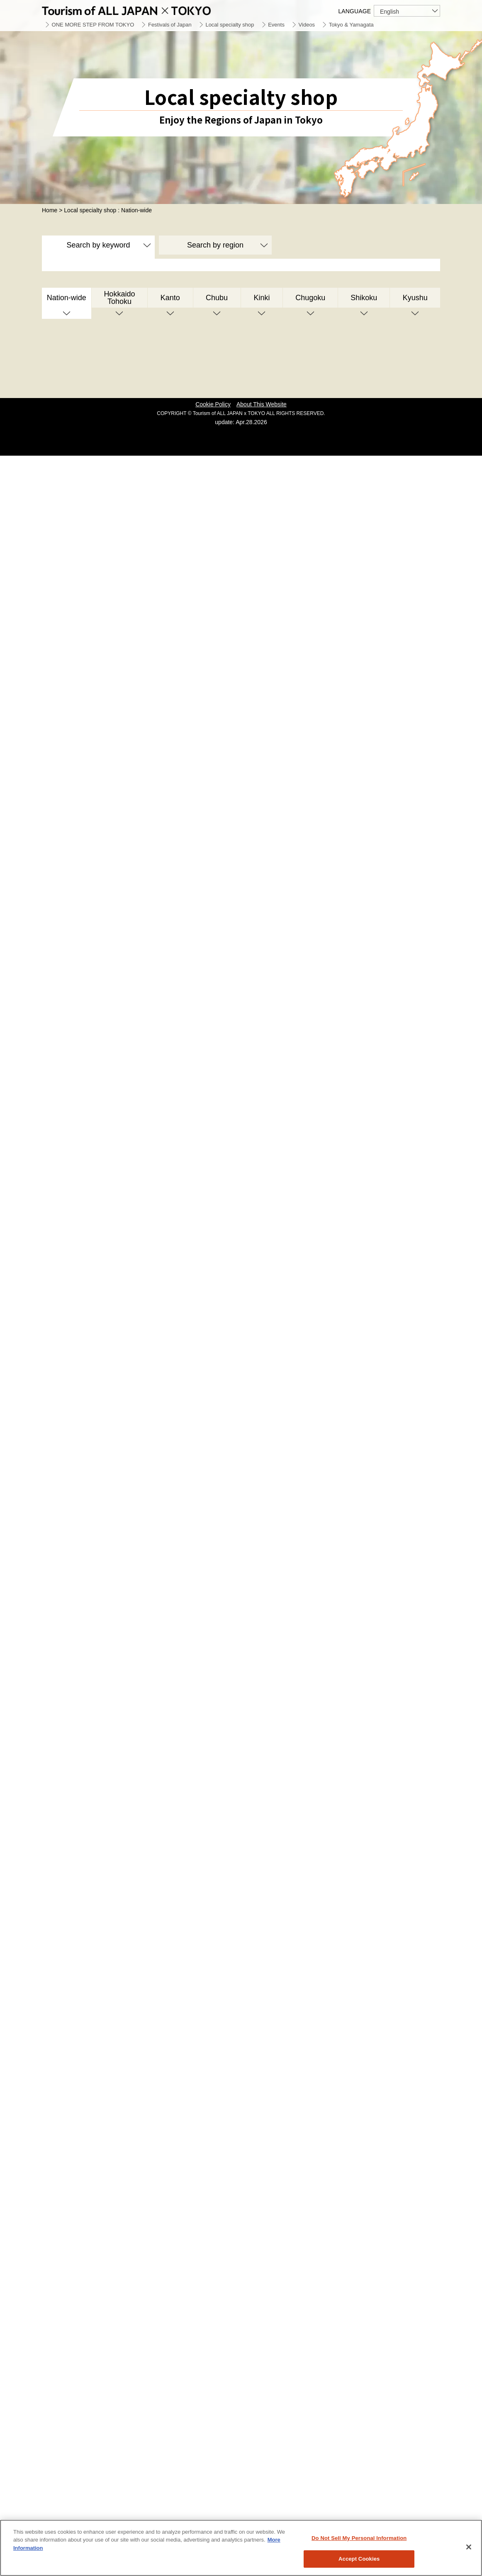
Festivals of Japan (170, 25)
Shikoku (364, 298)
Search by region (215, 245)
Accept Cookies (359, 2559)
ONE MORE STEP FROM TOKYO (93, 25)
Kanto (170, 298)
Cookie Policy (213, 404)
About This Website (261, 404)
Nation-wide (66, 298)
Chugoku (310, 298)
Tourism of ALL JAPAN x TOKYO (145, 9)
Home (49, 210)
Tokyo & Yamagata (351, 25)
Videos (307, 25)
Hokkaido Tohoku (119, 298)
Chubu (217, 298)
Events (276, 25)
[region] (241, 2548)
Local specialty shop (229, 25)
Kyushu (415, 298)
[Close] (469, 2547)
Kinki (261, 298)
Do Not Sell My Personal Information (359, 2538)
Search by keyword (98, 245)
